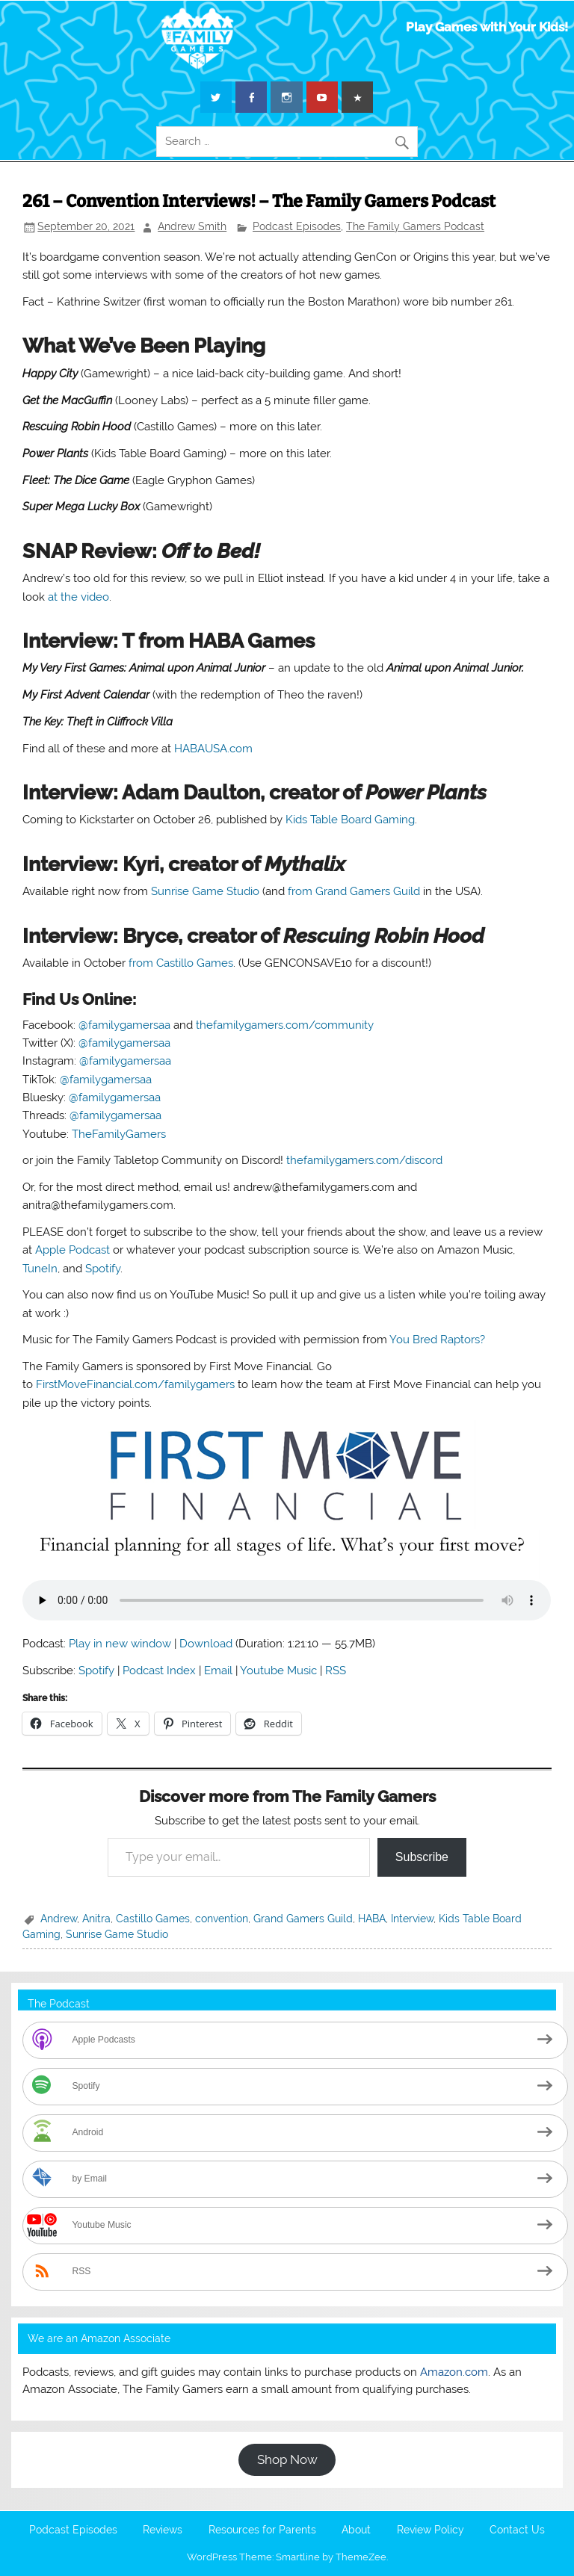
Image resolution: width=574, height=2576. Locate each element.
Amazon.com (454, 2372)
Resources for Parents (262, 2530)
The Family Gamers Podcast (415, 226)
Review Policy (430, 2530)
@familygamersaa (124, 1025)
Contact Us (517, 2530)
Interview (412, 1919)
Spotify (102, 1268)
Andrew (58, 1919)
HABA (372, 1919)
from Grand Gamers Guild (354, 891)
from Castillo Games (181, 963)
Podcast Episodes (297, 226)
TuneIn (40, 1268)
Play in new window (120, 1643)
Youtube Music (278, 1670)
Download (205, 1643)
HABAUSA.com (213, 748)
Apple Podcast (72, 1250)
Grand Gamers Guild (303, 1919)
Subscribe (421, 1857)
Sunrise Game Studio (205, 891)
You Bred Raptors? (437, 1339)
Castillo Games (153, 1919)
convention (221, 1919)
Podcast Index (159, 1670)
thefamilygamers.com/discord (364, 1160)
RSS (335, 1670)
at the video (78, 597)
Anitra (96, 1919)
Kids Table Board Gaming (350, 819)
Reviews (162, 2530)
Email (218, 1670)
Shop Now (287, 2459)
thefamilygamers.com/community (285, 1025)
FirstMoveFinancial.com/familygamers (135, 1384)
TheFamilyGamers (119, 1134)
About (356, 2530)
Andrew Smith (192, 226)
